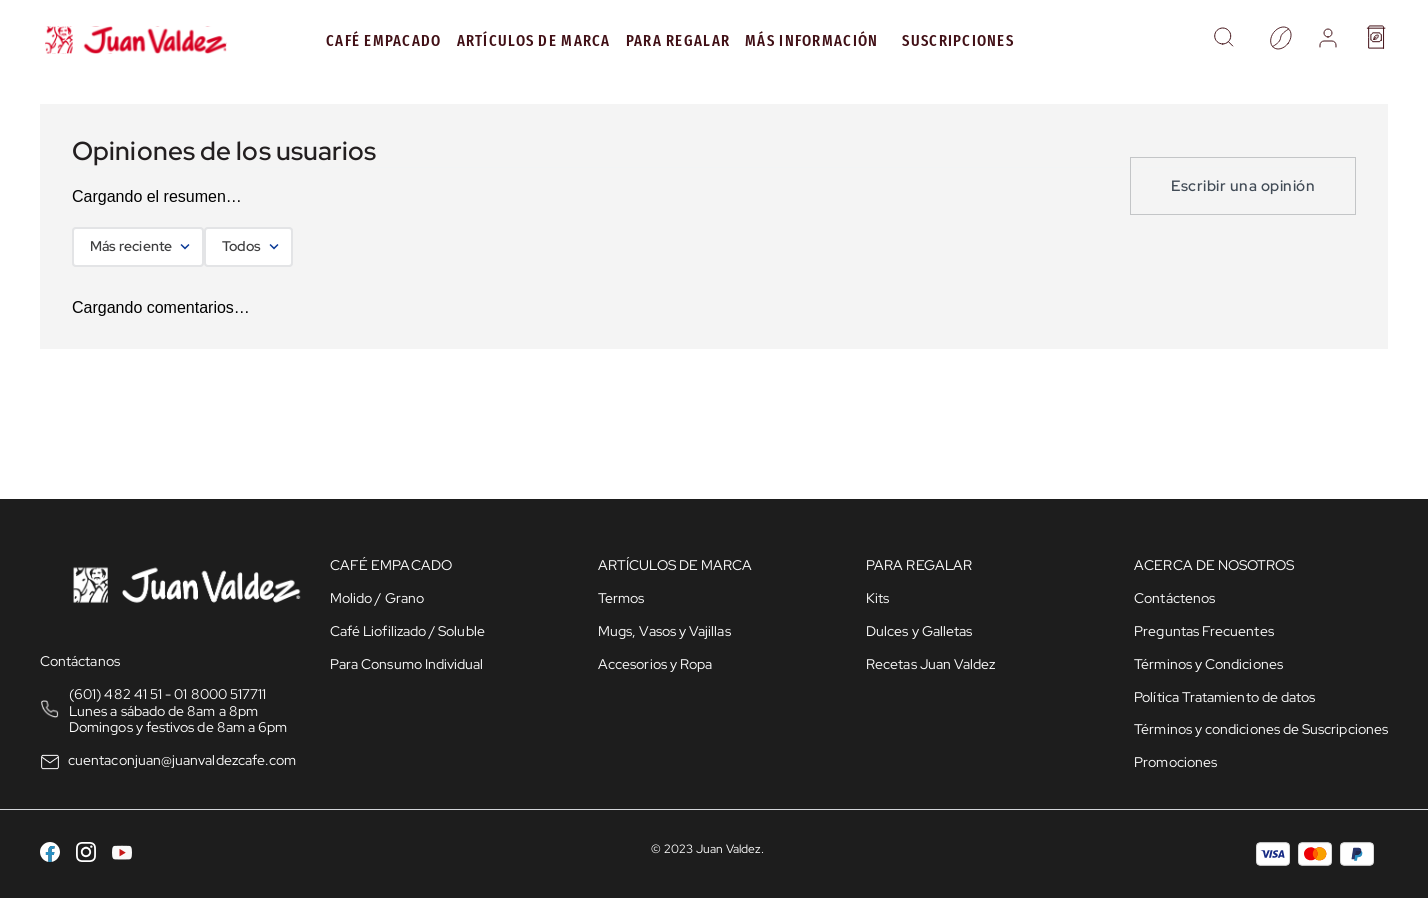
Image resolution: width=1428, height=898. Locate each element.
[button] (1223, 40)
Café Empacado (384, 40)
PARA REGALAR (678, 40)
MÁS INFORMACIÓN (811, 40)
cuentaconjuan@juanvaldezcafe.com (182, 760)
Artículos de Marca (534, 40)
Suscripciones (958, 40)
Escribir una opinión (1243, 186)
